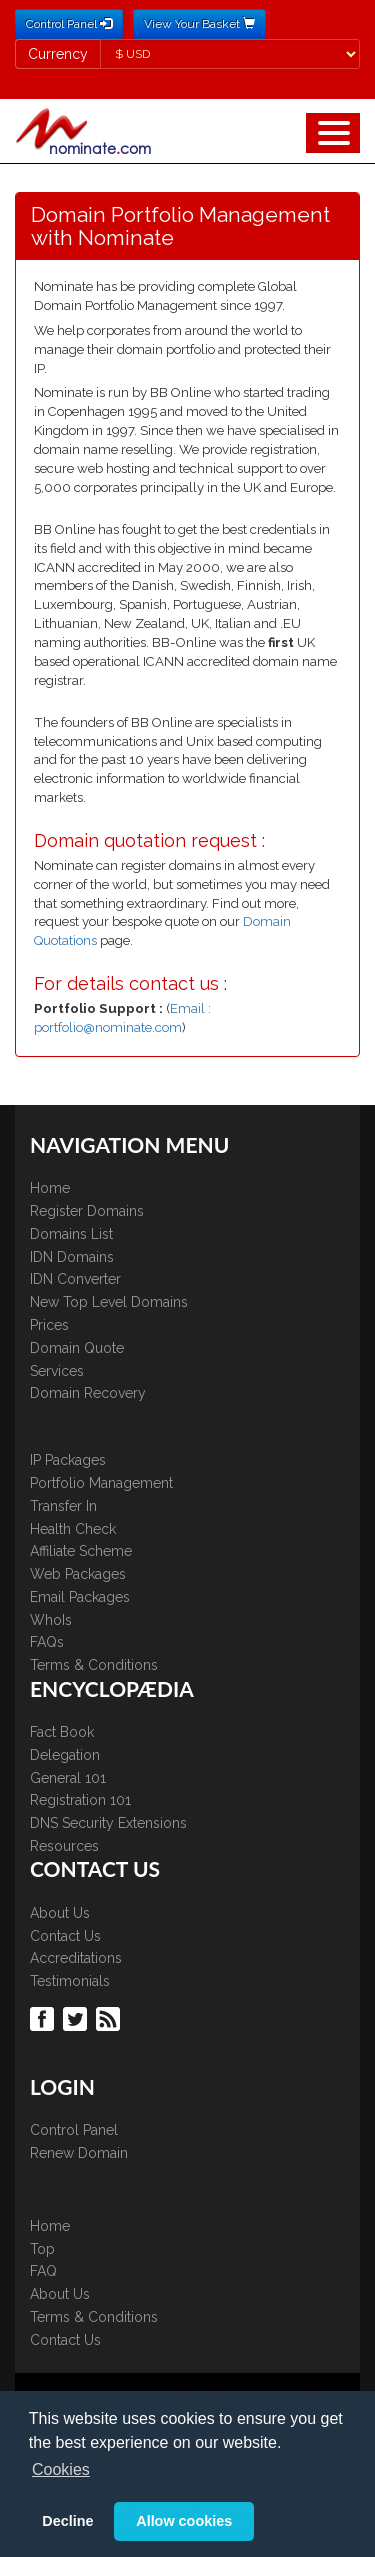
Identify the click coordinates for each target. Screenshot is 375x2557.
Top (42, 2249)
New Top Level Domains (109, 1302)
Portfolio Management (101, 1483)
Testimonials (70, 1981)
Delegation (65, 1755)
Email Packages (80, 1597)
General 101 (68, 1778)
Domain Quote (77, 1348)
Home (50, 1188)
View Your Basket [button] (199, 24)
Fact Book (62, 1732)
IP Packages (68, 1460)
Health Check (73, 1529)
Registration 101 (80, 1800)
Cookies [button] (61, 2469)
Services (57, 1371)
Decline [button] (67, 2521)
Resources (64, 1846)
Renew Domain (79, 2153)
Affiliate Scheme (81, 1551)
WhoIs (51, 1620)
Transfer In (63, 1506)
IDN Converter (75, 1279)
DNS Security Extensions (108, 1823)
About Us (60, 1913)
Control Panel (74, 2130)
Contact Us (65, 1936)
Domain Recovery (88, 1393)
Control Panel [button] (69, 24)
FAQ (43, 2271)
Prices (49, 1325)
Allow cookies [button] (184, 2521)
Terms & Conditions (94, 1665)
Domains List (71, 1234)
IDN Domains (72, 1257)
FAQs (47, 1642)
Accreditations (76, 1958)
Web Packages (78, 1574)
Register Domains (87, 1211)
